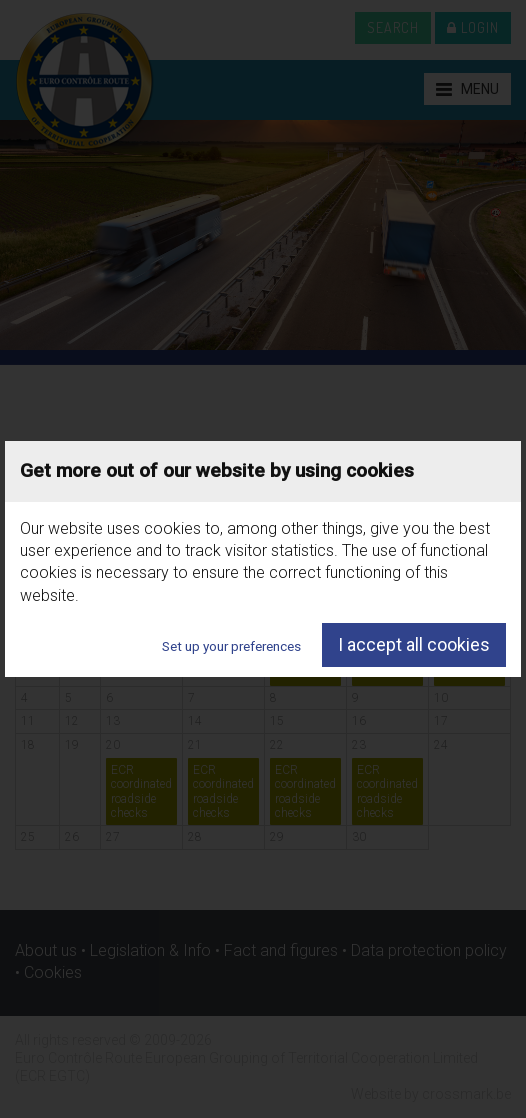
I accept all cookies (414, 644)
